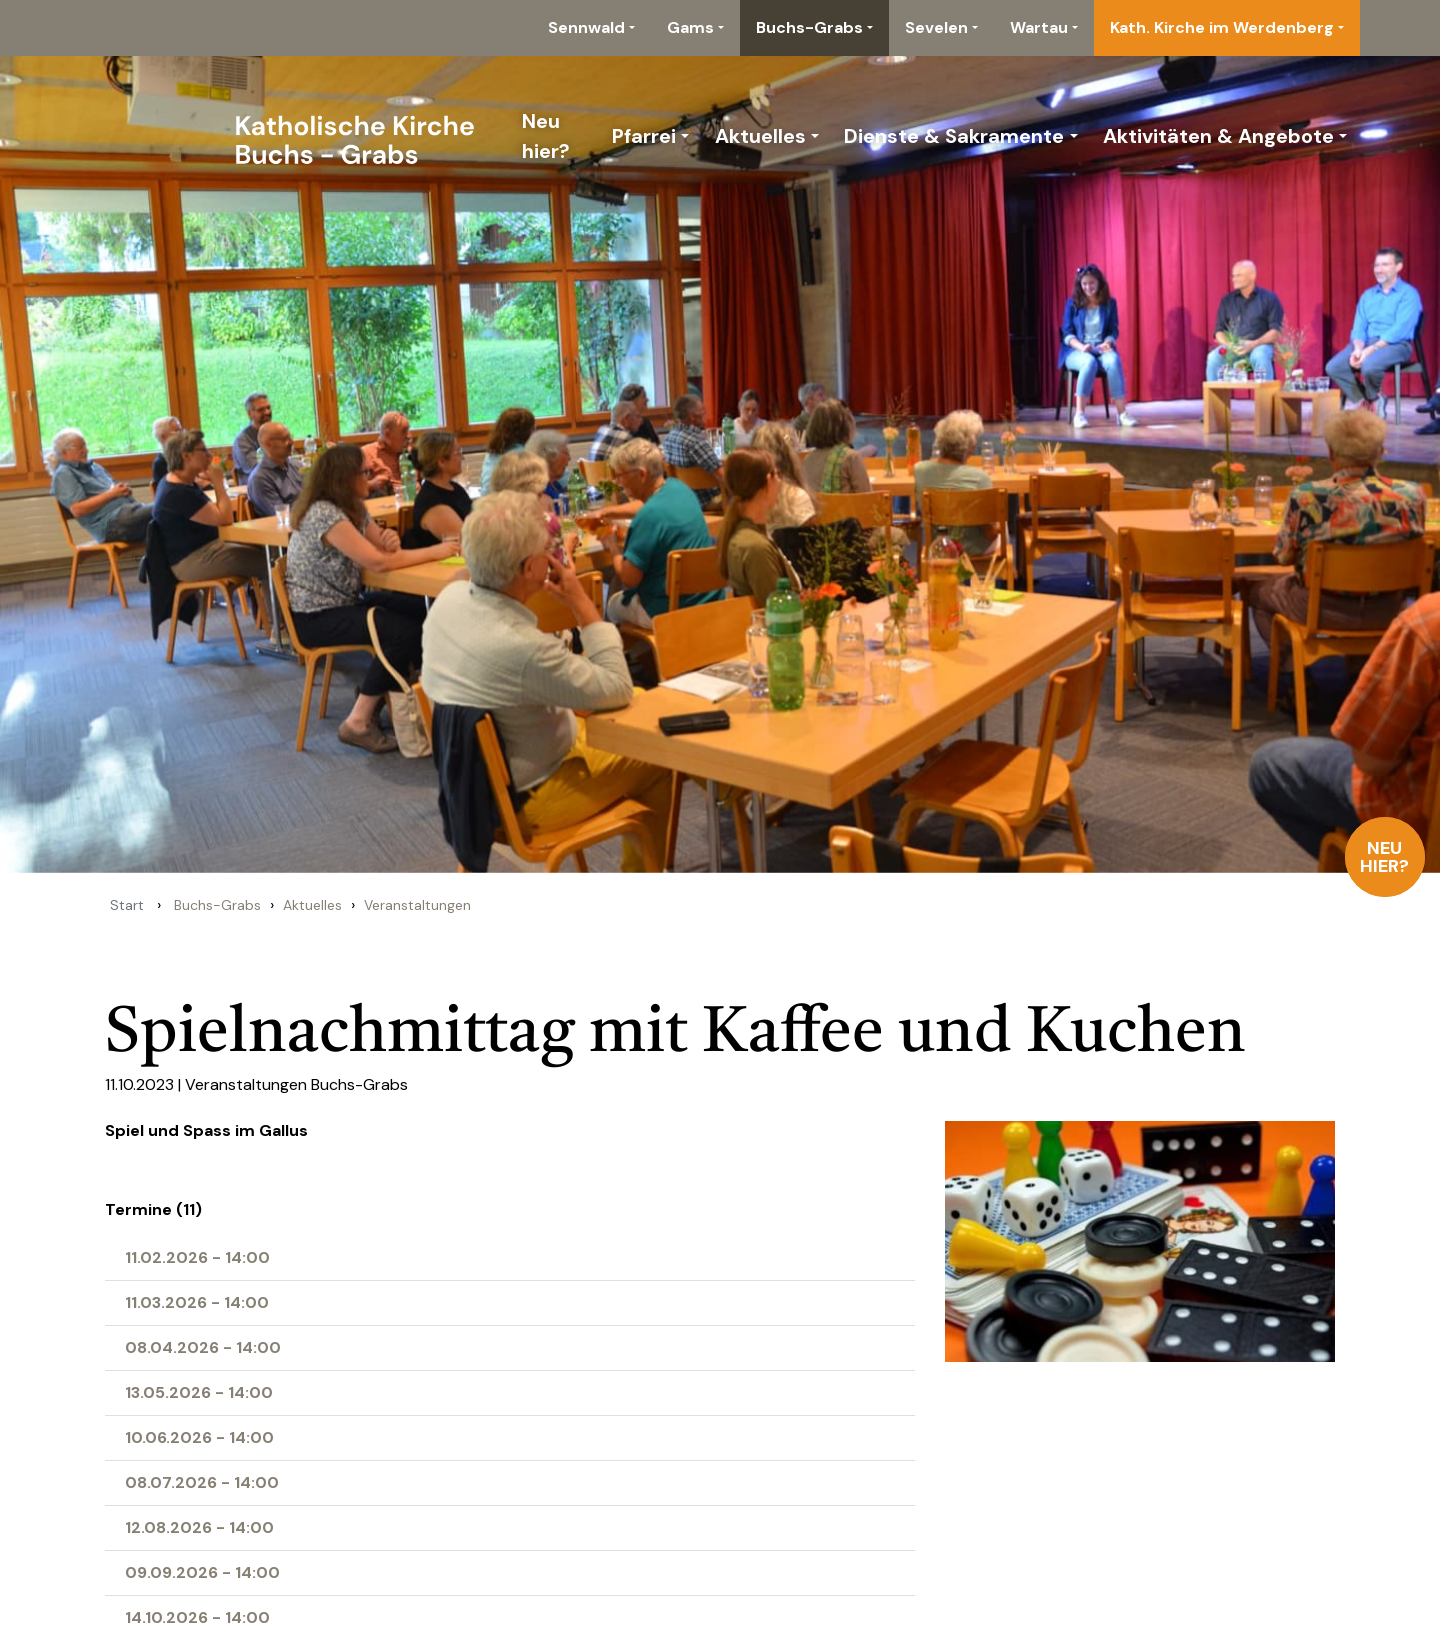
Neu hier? (1385, 857)
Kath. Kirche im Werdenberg (1222, 27)
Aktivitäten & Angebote (1218, 136)
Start (127, 905)
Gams (690, 27)
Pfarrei (644, 136)
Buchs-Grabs (809, 27)
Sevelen (936, 27)
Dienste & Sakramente (954, 136)
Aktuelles (760, 136)
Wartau (1039, 27)
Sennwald (586, 27)
